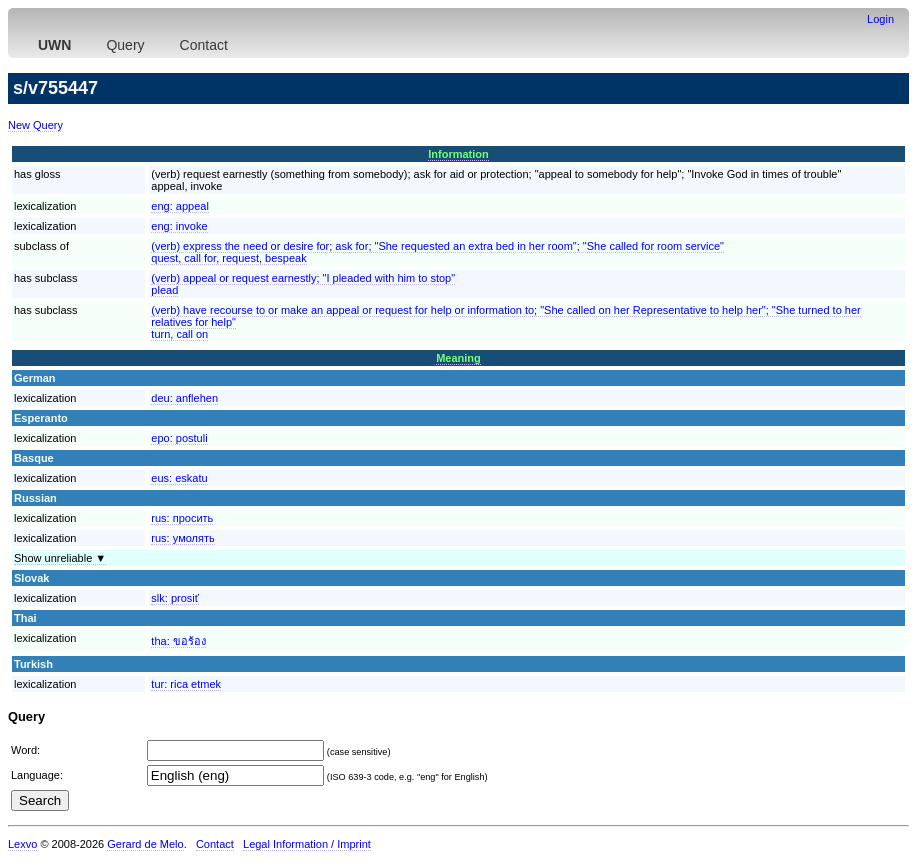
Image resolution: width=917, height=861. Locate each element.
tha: (178, 641)
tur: (186, 684)
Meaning (458, 358)
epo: (179, 438)
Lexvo (22, 844)
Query (125, 45)
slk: (175, 598)
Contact (204, 45)
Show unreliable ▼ (60, 558)
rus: (182, 518)
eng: (180, 206)
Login (880, 19)
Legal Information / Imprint (307, 844)
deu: (184, 398)
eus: (179, 478)
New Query (35, 125)
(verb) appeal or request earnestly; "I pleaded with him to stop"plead (303, 284)
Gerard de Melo (145, 844)
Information (458, 154)
